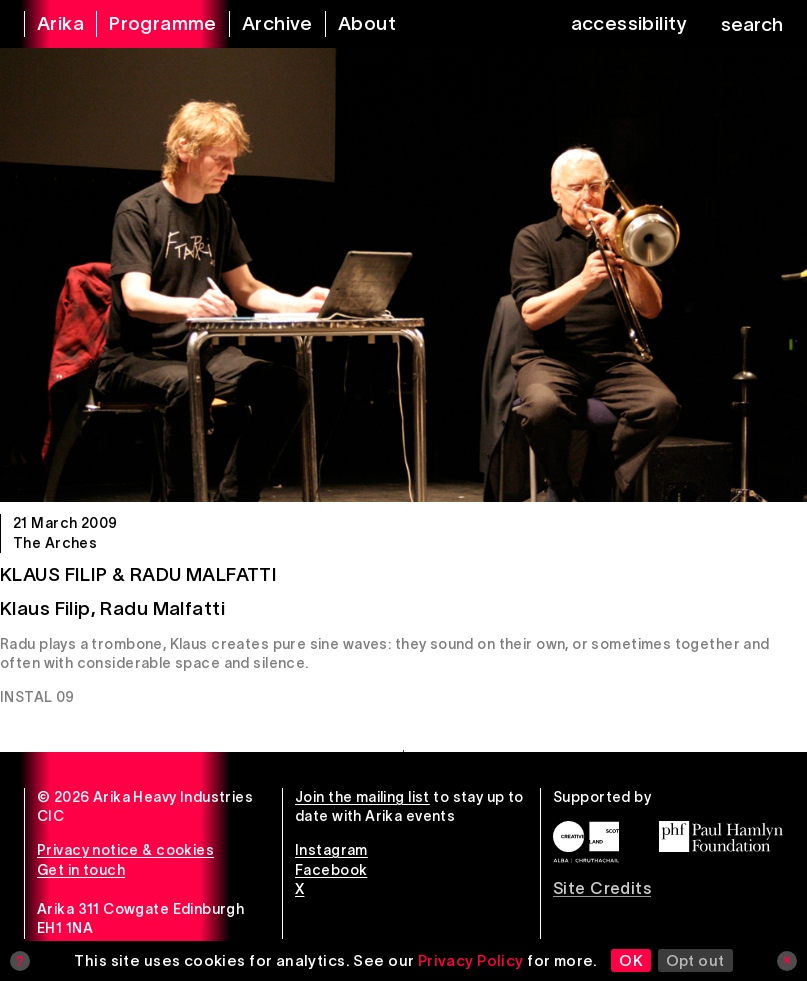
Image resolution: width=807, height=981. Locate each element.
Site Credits (602, 888)
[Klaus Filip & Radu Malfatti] (403, 275)
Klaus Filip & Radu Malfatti (138, 574)
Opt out (695, 960)
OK (631, 960)
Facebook (331, 870)
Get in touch (81, 870)
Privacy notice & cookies (125, 850)
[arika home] (48, 24)
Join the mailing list (362, 797)
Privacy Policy (471, 960)
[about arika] (354, 24)
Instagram (331, 850)
